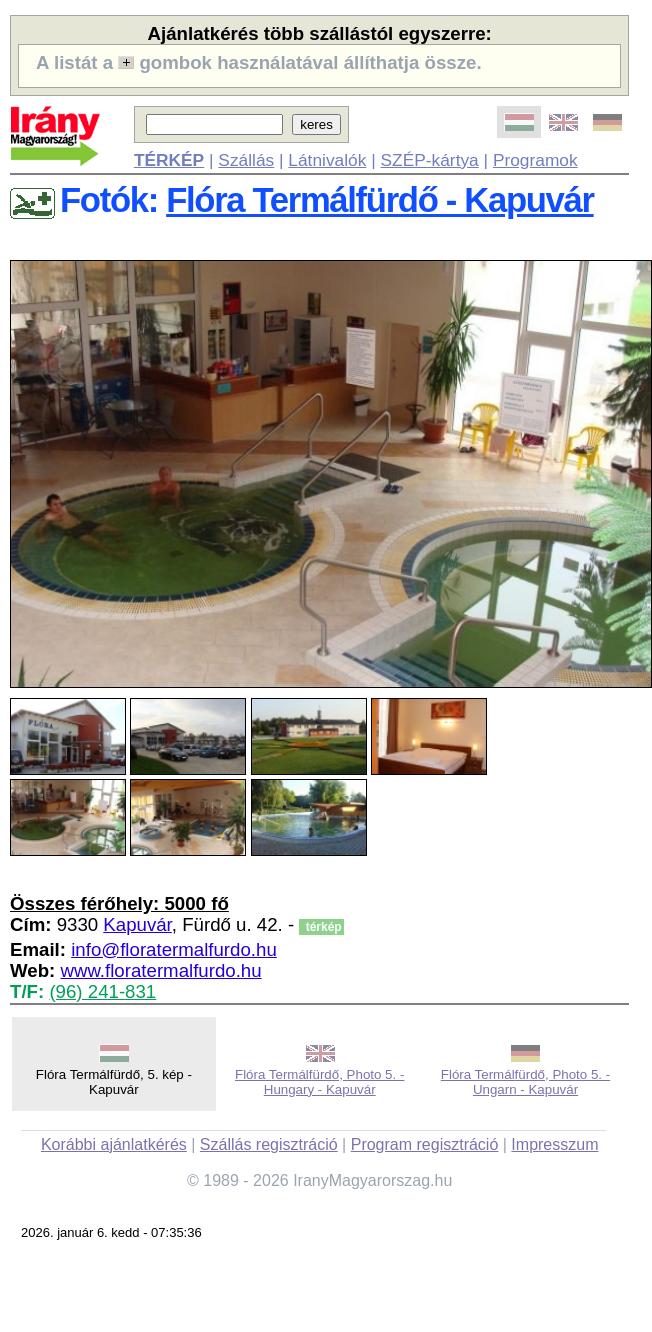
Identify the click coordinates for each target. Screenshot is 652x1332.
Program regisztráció (425, 1144)
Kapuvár (137, 924)
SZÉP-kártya (430, 160)
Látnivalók (327, 160)
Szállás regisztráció (269, 1144)
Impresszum (554, 1144)
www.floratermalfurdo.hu (160, 970)
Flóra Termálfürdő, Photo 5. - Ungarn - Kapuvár (525, 1082)
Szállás (246, 160)
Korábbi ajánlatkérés (114, 1144)
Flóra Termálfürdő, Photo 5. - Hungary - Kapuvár (319, 1082)
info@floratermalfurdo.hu (174, 949)
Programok (535, 160)
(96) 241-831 (102, 991)
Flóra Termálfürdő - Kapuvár (379, 200)
